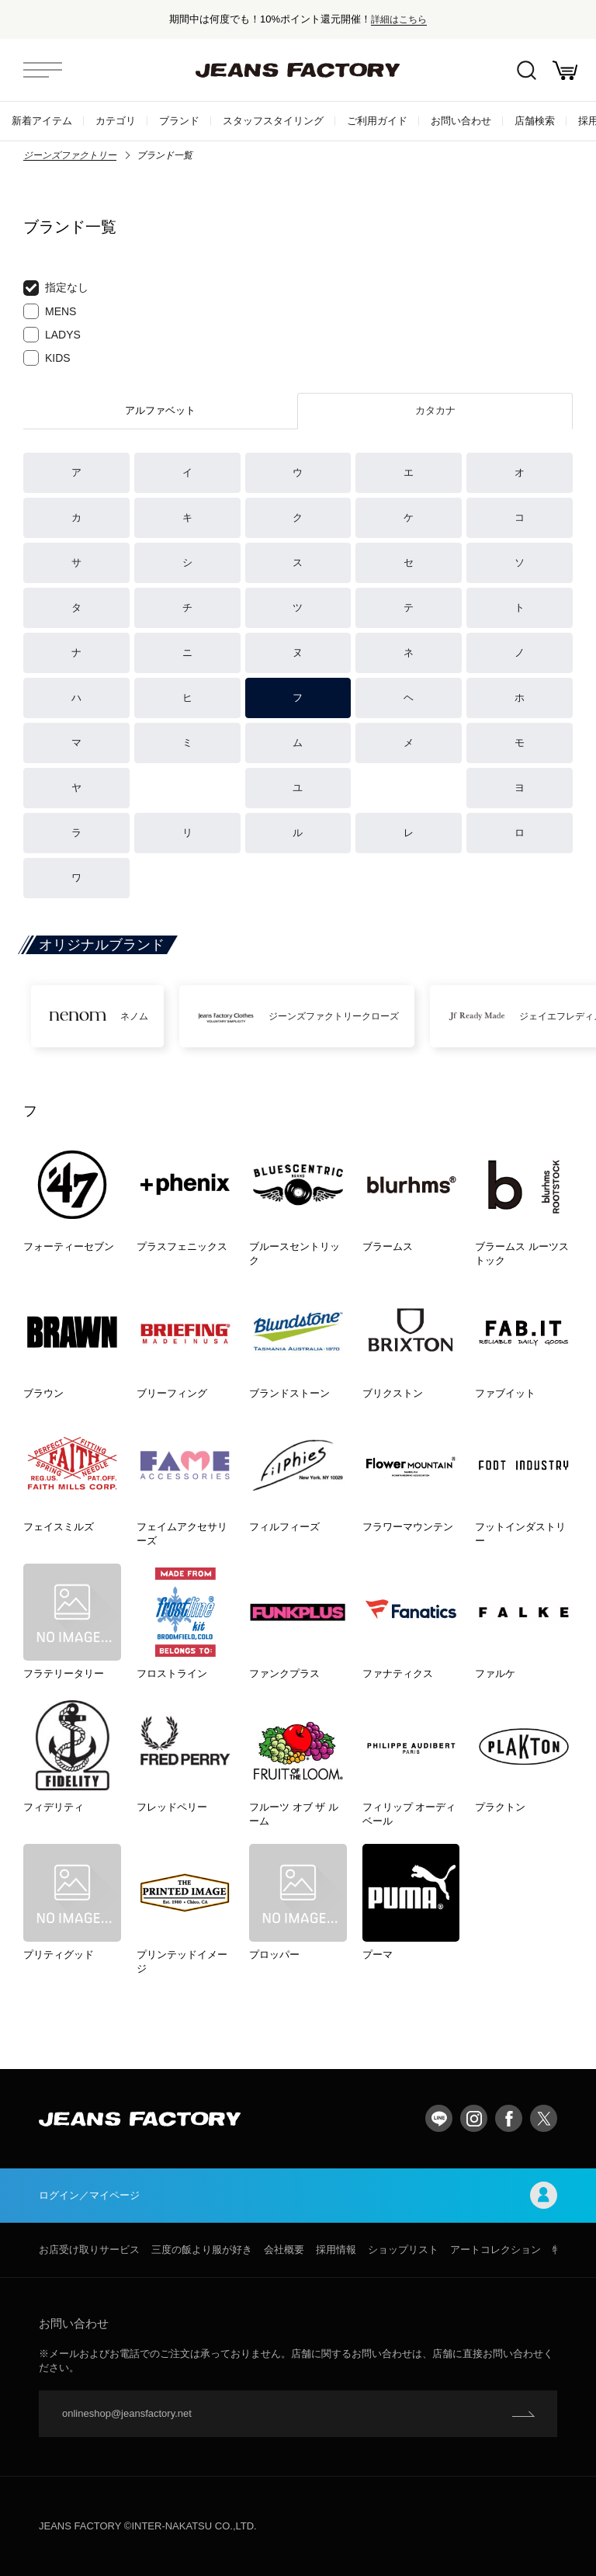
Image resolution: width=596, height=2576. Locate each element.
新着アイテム (42, 121)
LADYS (52, 334)
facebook (508, 2118)
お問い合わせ (461, 121)
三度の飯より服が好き (201, 2249)
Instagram (473, 2118)
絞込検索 (526, 70)
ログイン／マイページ (298, 2195)
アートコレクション (495, 2249)
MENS (49, 311)
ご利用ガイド (377, 121)
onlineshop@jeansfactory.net (127, 2413)
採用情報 (336, 2249)
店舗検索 (535, 121)
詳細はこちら (399, 19)
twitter (543, 2118)
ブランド (179, 121)
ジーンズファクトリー (69, 155)
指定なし (55, 288)
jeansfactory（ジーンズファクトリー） (298, 70)
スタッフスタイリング (273, 121)
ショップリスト (403, 2249)
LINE (438, 2118)
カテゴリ (115, 121)
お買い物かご (565, 70)
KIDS (47, 358)
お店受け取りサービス (89, 2249)
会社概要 (284, 2249)
